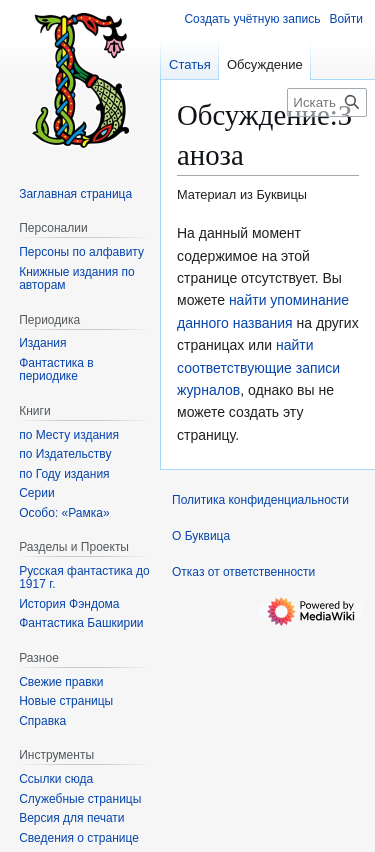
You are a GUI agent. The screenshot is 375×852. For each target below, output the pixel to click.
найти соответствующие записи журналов (258, 367)
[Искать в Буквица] (327, 102)
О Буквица (201, 536)
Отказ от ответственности (243, 572)
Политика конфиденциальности (260, 500)
